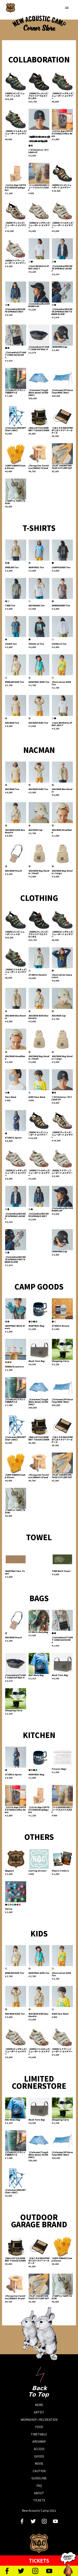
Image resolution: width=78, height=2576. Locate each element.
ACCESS (39, 2449)
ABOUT (39, 2493)
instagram (44, 2521)
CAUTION (39, 2471)
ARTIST (39, 2412)
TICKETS (39, 2500)
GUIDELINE (39, 2478)
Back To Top (39, 2382)
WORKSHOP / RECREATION (39, 2420)
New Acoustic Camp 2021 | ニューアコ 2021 (10, 8)
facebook (22, 2521)
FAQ (39, 2485)
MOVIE (39, 2463)
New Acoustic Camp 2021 (39, 2543)
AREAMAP (39, 2441)
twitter (33, 2521)
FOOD (39, 2427)
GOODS (39, 2456)
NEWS (39, 2405)
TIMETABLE (39, 2434)
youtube (55, 2521)
